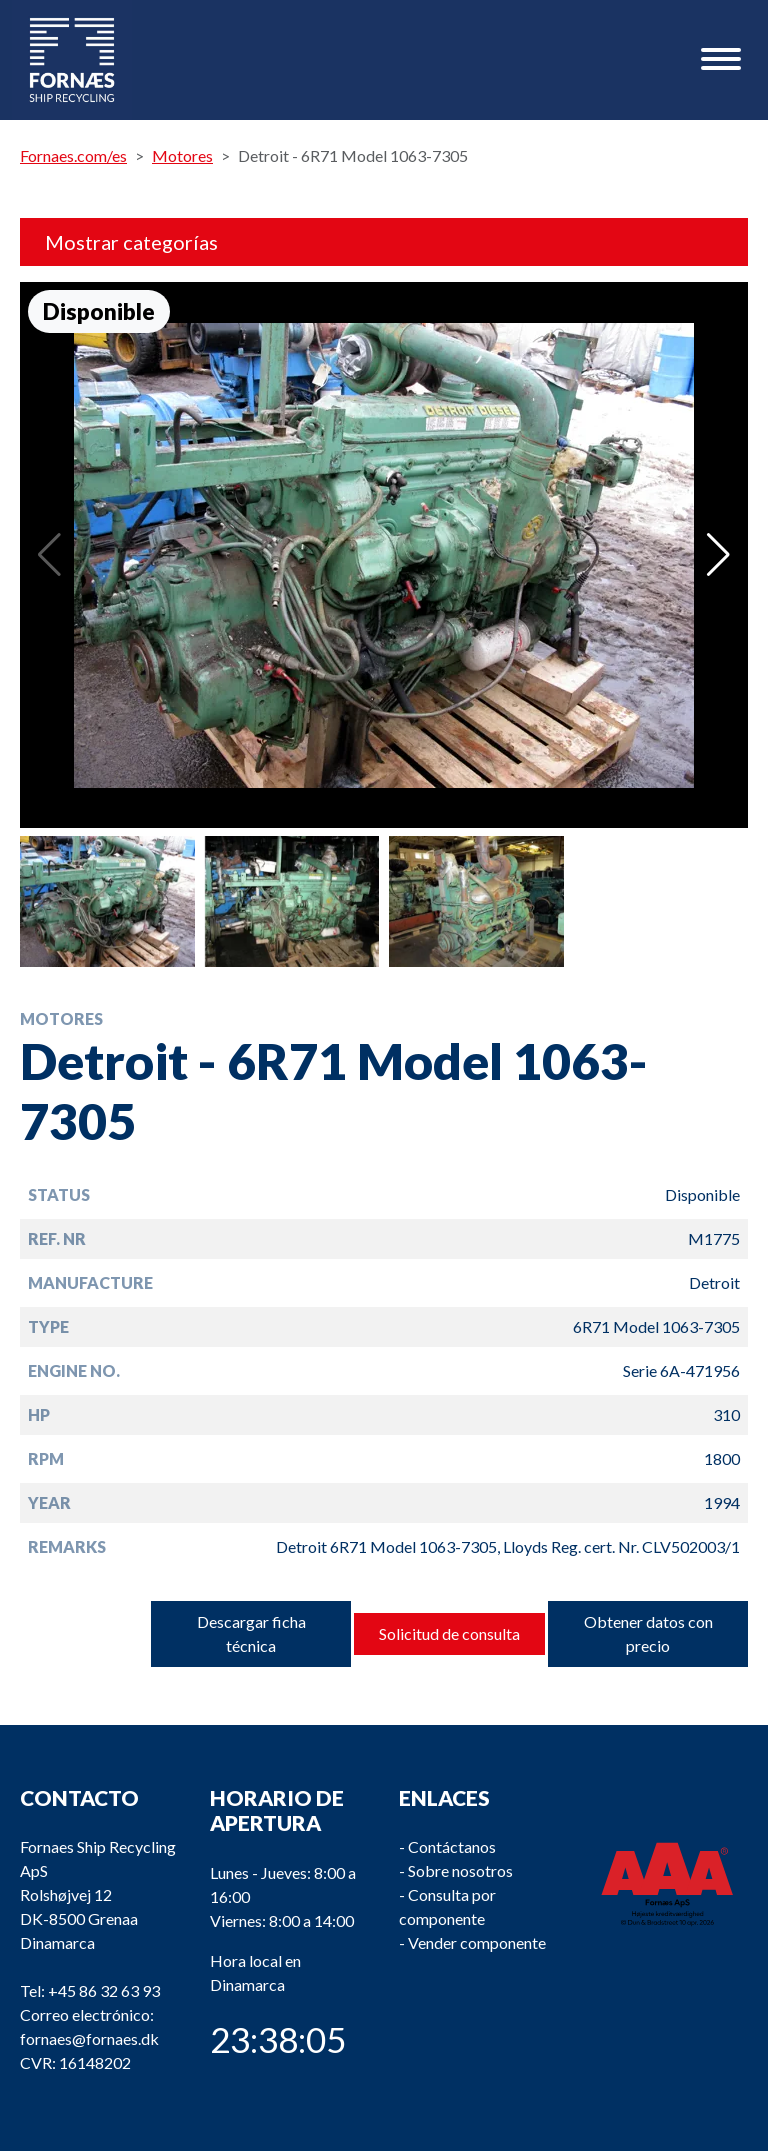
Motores (182, 155)
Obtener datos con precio (648, 1633)
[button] (718, 555)
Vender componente (477, 1942)
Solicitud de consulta (449, 1633)
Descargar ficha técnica (251, 1633)
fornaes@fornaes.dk (89, 2038)
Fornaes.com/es (73, 155)
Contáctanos (452, 1846)
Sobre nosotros (460, 1870)
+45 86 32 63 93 (104, 1990)
